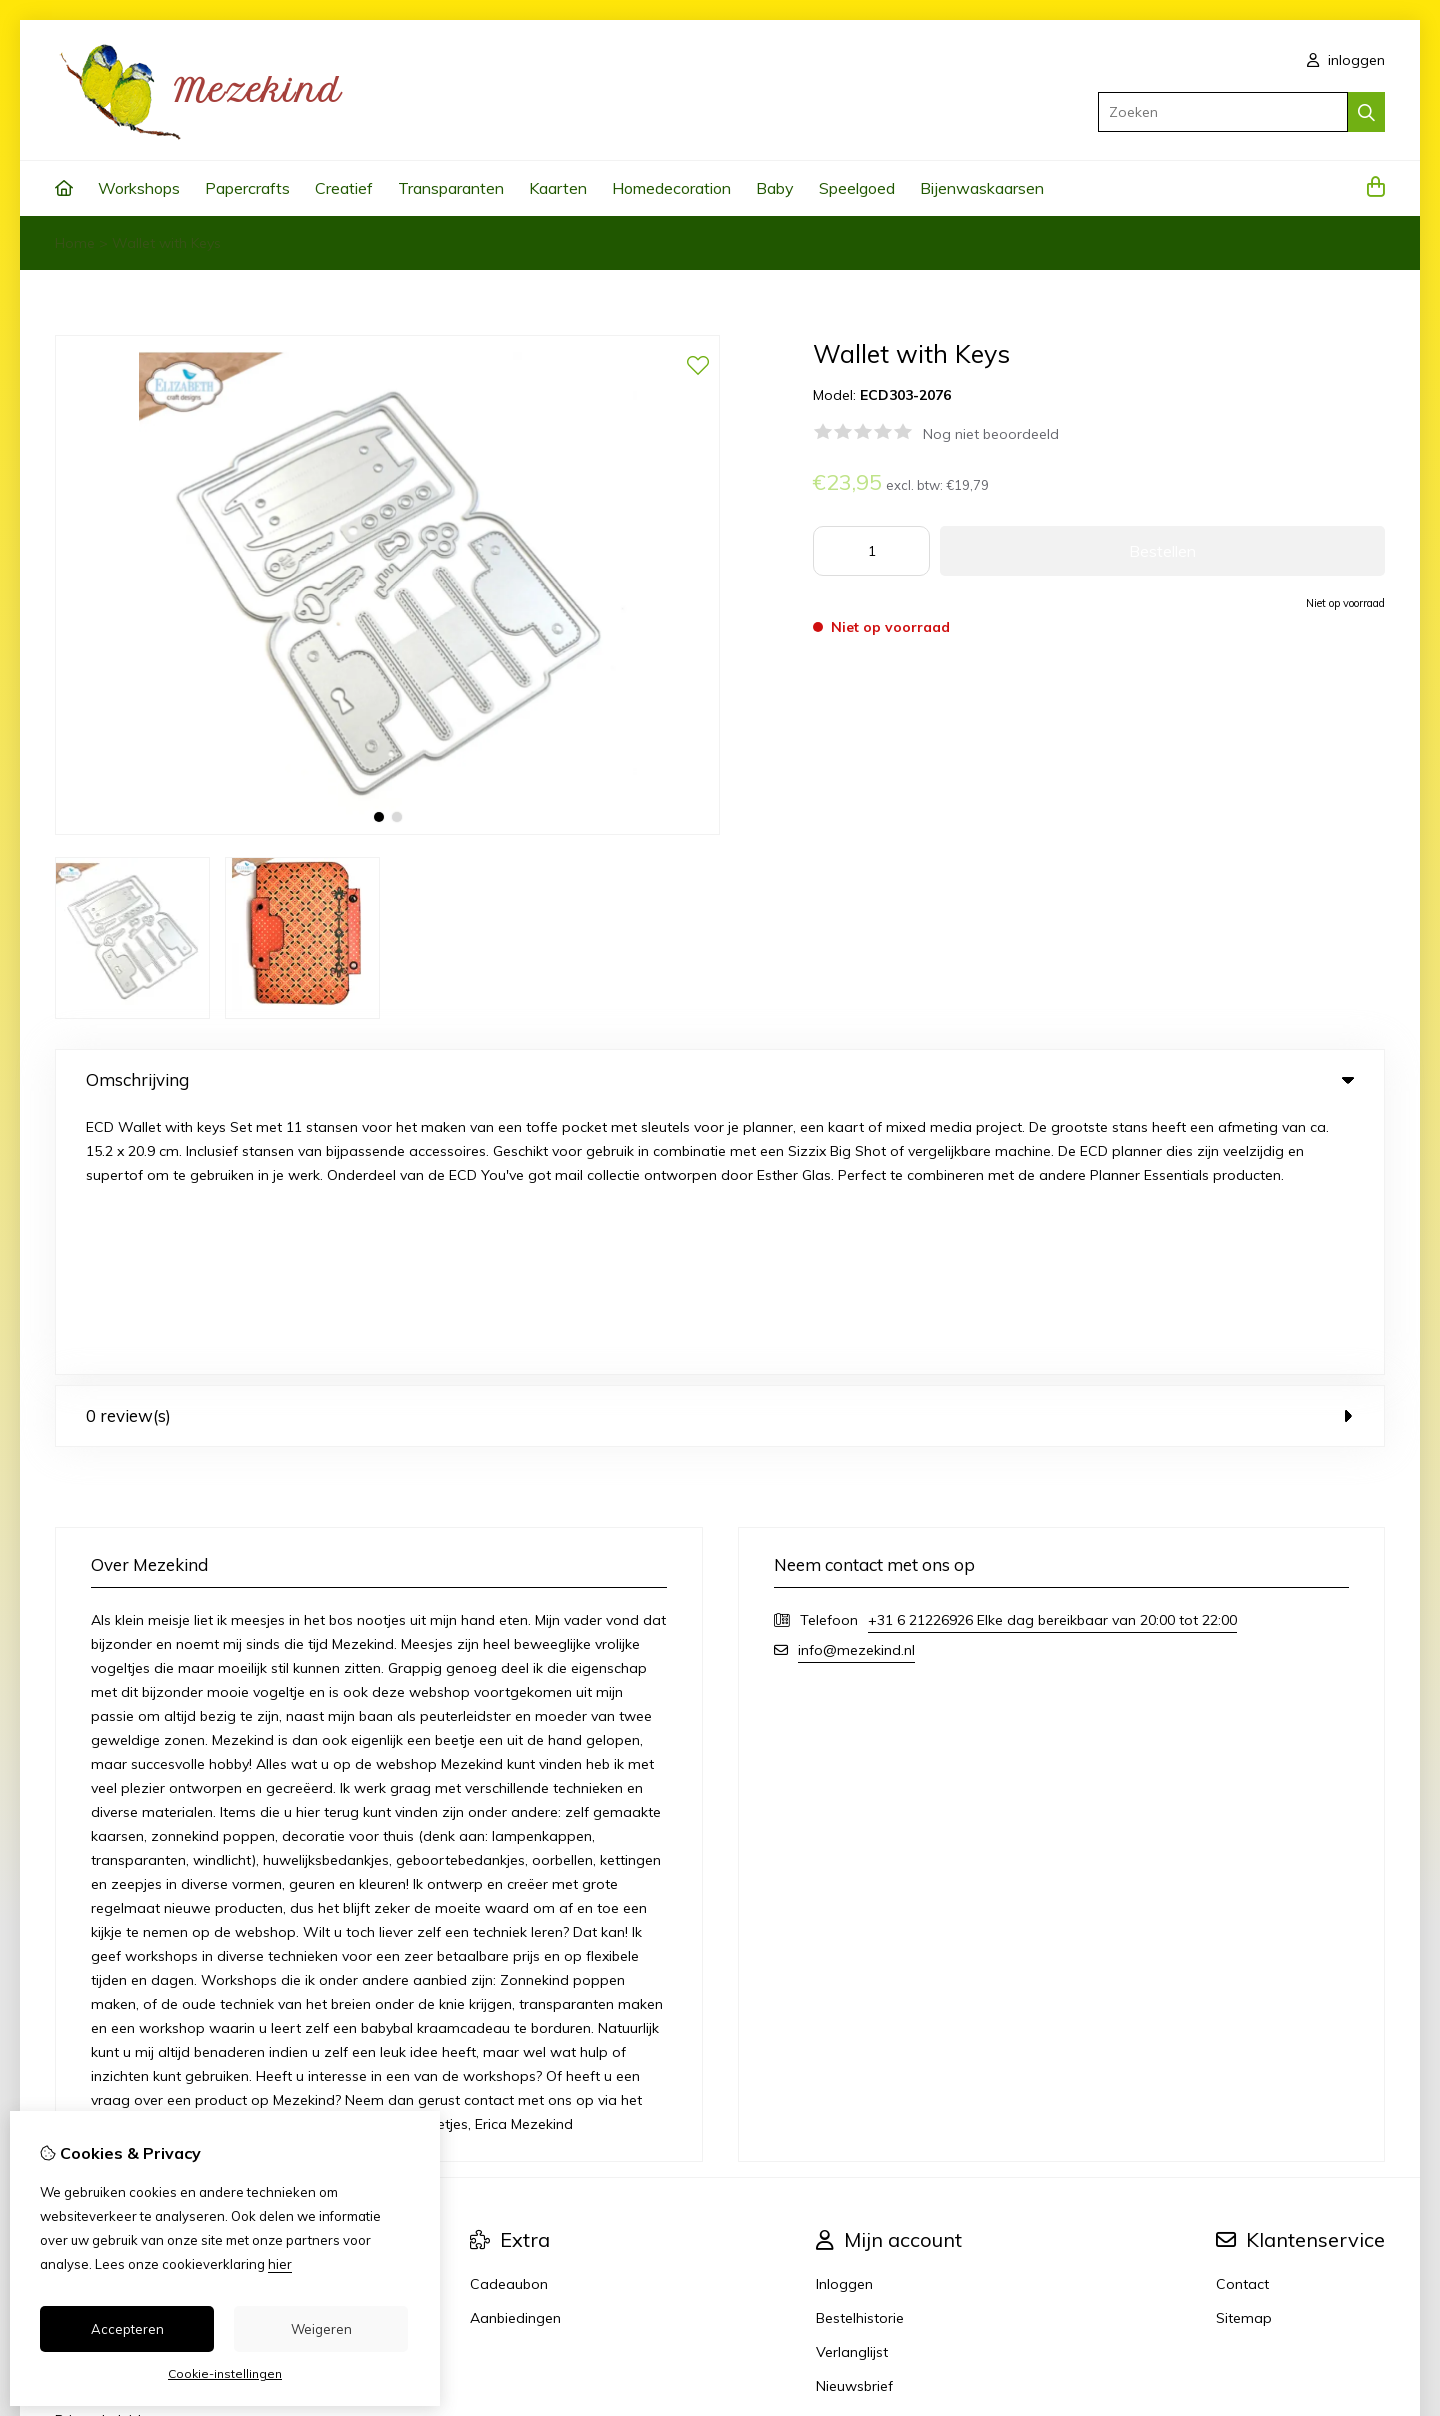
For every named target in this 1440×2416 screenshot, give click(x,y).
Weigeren (321, 2329)
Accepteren (127, 2329)
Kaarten (558, 188)
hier (280, 2264)
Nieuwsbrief (854, 2122)
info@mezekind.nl (856, 1386)
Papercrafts (247, 188)
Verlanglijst (852, 2088)
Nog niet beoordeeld (991, 434)
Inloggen (844, 2020)
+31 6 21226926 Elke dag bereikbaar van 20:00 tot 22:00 (1052, 1356)
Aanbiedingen (515, 2054)
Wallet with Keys (166, 243)
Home (75, 243)
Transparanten (451, 188)
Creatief (344, 188)
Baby (775, 188)
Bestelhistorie (860, 2054)
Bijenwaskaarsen (982, 188)
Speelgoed (857, 188)
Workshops (139, 188)
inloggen (1346, 60)
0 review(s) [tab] (720, 1151)
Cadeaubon (509, 2020)
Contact (1242, 2020)
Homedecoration (671, 188)
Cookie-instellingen (225, 2373)
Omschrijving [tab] (720, 1079)
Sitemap (1244, 2054)
